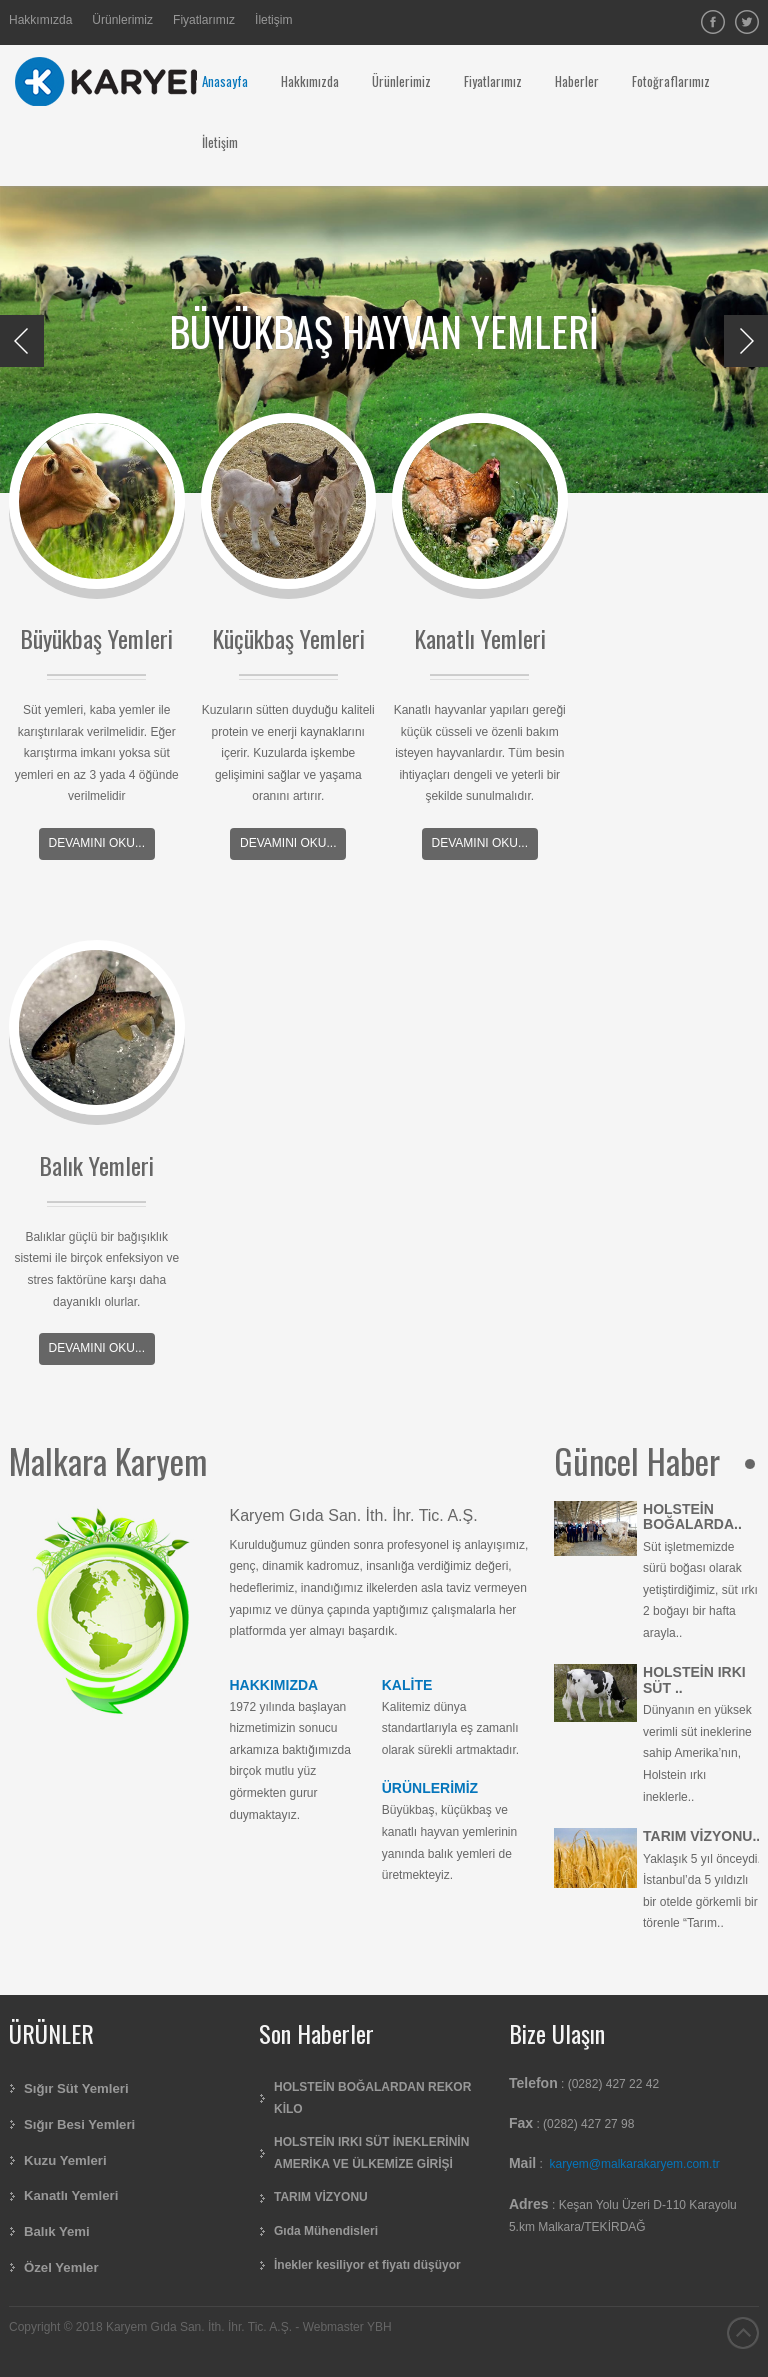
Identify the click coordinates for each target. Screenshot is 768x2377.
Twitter (747, 22)
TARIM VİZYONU (321, 2197)
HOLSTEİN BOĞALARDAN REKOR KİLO (372, 2098)
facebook (713, 22)
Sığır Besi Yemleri (79, 2124)
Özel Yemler (61, 2267)
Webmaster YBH (347, 2327)
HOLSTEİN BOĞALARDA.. (692, 1516)
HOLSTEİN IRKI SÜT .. (694, 1679)
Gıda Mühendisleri (326, 2231)
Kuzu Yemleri (65, 2160)
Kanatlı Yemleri (71, 2195)
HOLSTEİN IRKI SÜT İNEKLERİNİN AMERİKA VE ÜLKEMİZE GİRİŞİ (371, 2153)
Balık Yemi (57, 2231)
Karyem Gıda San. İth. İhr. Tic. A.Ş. (354, 1515)
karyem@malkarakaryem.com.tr (635, 2164)
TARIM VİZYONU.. (701, 1836)
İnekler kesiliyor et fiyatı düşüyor (367, 2265)
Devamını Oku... (97, 843)
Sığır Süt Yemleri (76, 2088)
